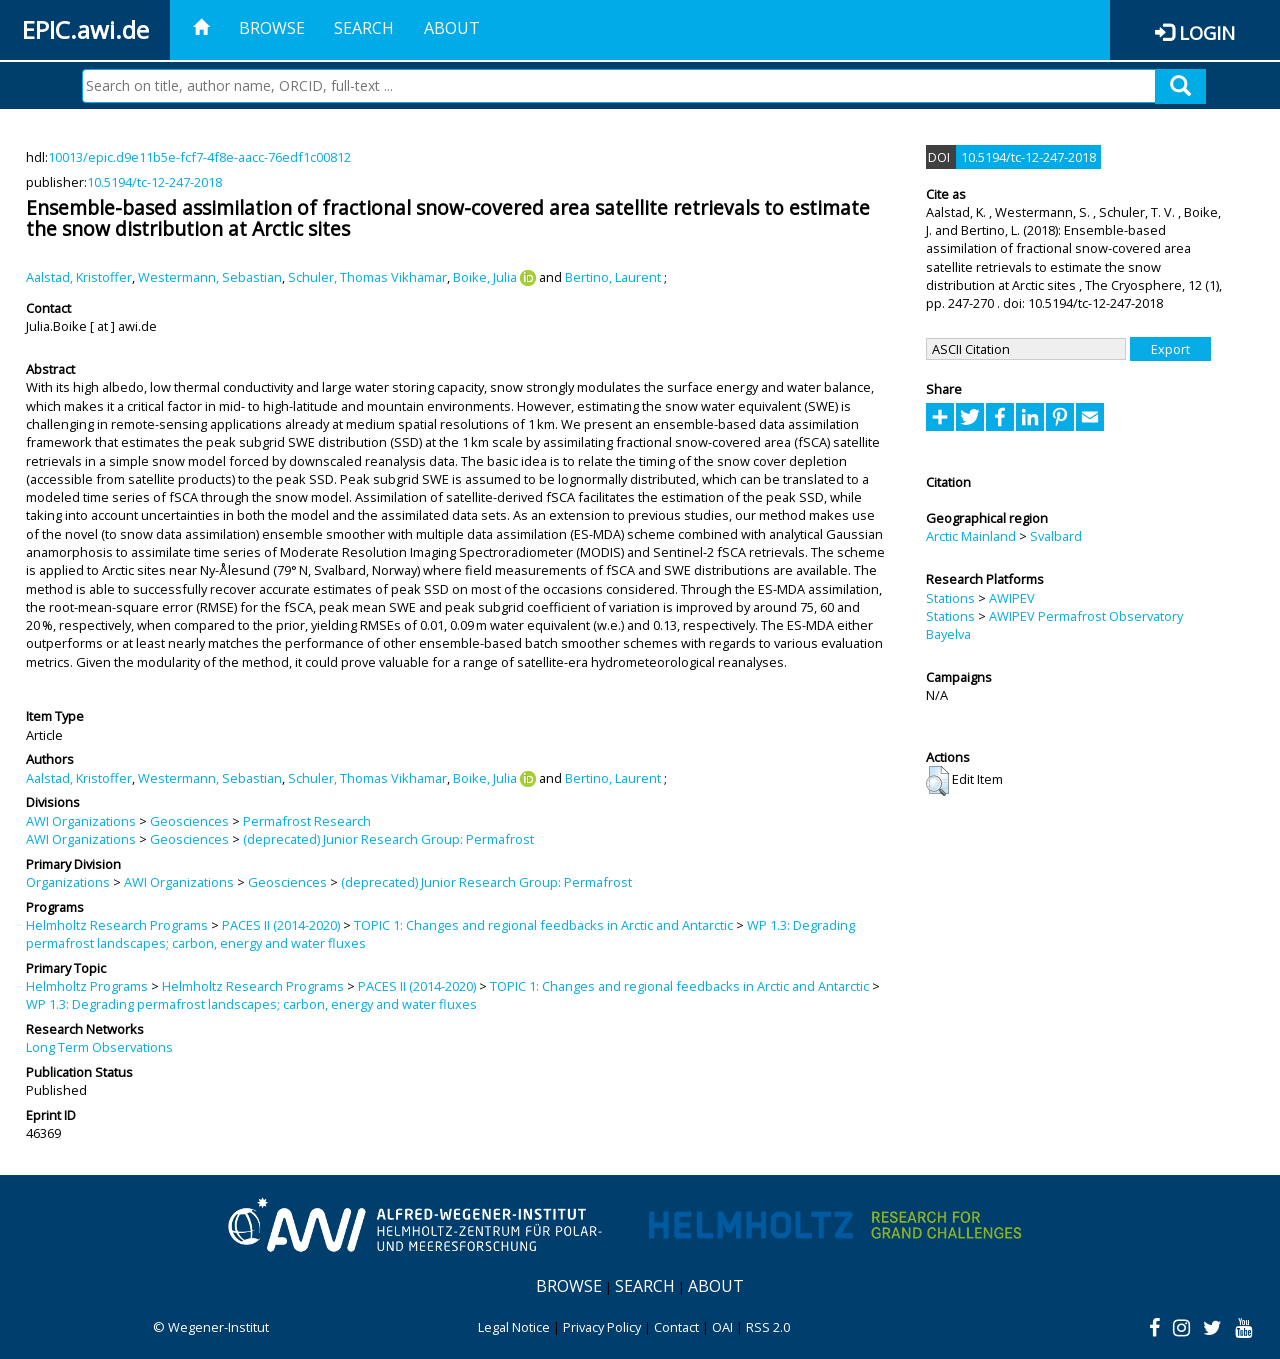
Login (1207, 32)
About (452, 28)
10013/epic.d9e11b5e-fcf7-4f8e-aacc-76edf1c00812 (199, 157)
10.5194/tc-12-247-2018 (154, 182)
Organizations (68, 882)
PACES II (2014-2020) (281, 925)
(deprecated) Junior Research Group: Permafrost (388, 839)
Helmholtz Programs (87, 986)
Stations (950, 598)
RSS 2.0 (768, 1327)
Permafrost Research (307, 821)
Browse (272, 28)
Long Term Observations (99, 1047)
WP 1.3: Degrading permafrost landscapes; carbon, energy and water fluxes (251, 1004)
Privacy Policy (602, 1327)
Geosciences (189, 821)
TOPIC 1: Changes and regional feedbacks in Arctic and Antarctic (543, 925)
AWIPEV (1012, 598)
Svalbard (1056, 536)
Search (364, 28)
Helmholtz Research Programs (117, 925)
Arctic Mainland (971, 536)
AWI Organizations (81, 821)
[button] (937, 781)
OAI (722, 1327)
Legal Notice (514, 1327)
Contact (676, 1327)
